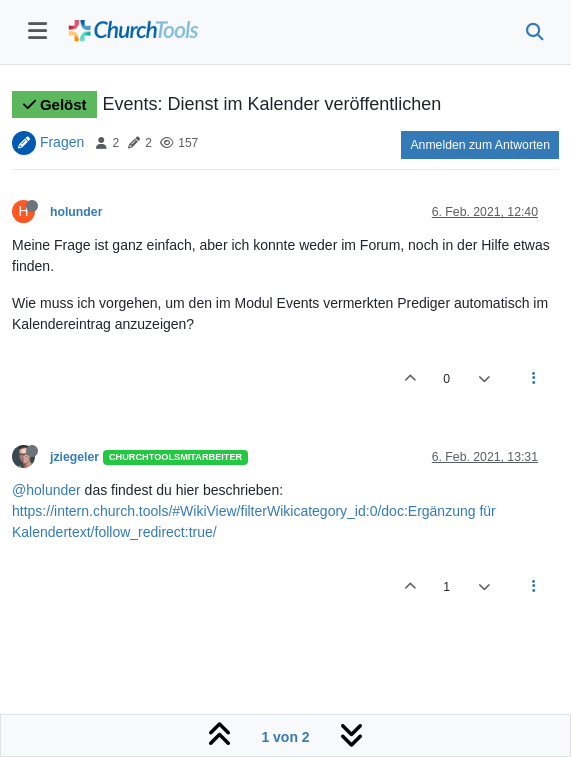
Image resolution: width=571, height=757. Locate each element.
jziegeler (74, 457)
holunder (76, 212)
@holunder (46, 490)
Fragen (62, 142)
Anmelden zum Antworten (480, 145)
